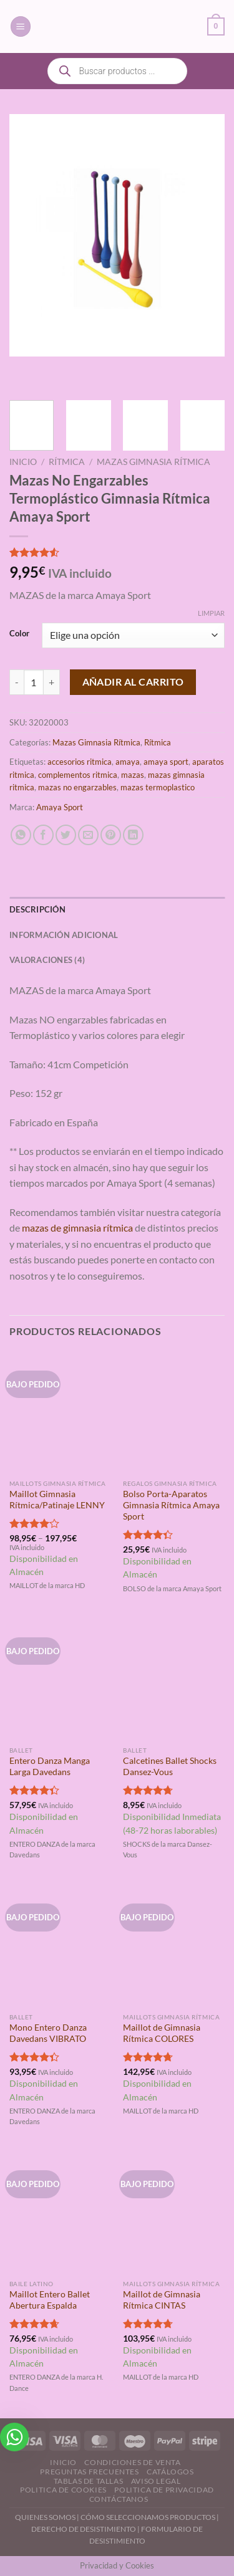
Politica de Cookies (63, 2489)
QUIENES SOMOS (45, 2517)
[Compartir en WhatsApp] (21, 835)
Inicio (23, 462)
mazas (132, 775)
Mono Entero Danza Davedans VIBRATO (48, 2033)
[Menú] (21, 26)
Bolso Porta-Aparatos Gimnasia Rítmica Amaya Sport (171, 1505)
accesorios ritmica (79, 762)
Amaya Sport (59, 807)
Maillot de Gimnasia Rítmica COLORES (161, 2033)
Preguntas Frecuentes (89, 2471)
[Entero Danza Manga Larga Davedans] (60, 1679)
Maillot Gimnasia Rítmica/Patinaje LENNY (57, 1499)
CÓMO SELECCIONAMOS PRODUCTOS (147, 2517)
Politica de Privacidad (163, 2489)
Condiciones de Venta (132, 2462)
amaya (127, 762)
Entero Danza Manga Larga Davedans (49, 1766)
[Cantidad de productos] (34, 681)
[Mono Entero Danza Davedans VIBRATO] (60, 1945)
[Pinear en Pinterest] (110, 835)
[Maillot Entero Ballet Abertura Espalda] (60, 2212)
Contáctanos (119, 2499)
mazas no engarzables (77, 787)
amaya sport (166, 762)
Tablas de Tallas (89, 2481)
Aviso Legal (156, 2481)
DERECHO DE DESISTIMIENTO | (86, 2529)
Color (19, 634)
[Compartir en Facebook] (43, 835)
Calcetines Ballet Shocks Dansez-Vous (170, 1766)
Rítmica (67, 462)
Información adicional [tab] (63, 935)
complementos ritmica (77, 775)
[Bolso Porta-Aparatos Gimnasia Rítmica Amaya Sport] (174, 1412)
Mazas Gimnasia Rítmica (153, 462)
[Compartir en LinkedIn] (133, 835)
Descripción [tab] (37, 909)
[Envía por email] (88, 835)
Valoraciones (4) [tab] (47, 960)
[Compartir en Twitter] (66, 835)
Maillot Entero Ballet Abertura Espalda (49, 2299)
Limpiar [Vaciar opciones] (211, 613)
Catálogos (170, 2471)
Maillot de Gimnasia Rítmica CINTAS (161, 2299)
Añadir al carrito (133, 681)
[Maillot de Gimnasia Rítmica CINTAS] (174, 2212)
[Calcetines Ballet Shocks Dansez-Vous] (174, 1679)
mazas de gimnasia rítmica (77, 1227)
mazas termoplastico (157, 787)
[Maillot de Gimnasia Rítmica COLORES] (174, 1945)
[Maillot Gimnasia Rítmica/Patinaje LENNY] (60, 1412)
